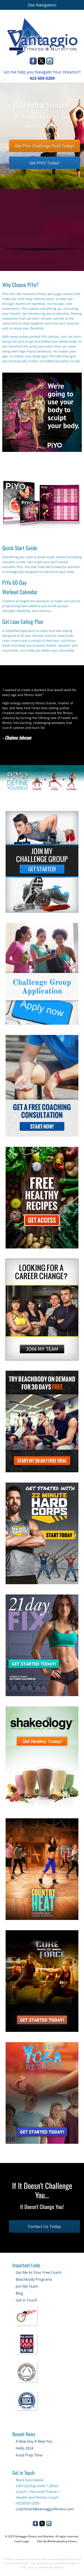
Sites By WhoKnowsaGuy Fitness (57, 2541)
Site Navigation (30, 5)
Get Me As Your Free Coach (38, 2272)
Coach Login (21, 2541)
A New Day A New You (34, 2441)
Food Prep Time (29, 2455)
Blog (19, 2293)
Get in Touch (26, 2300)
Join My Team (27, 2286)
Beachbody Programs (34, 2279)
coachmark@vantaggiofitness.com (45, 2509)
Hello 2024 (24, 2448)
